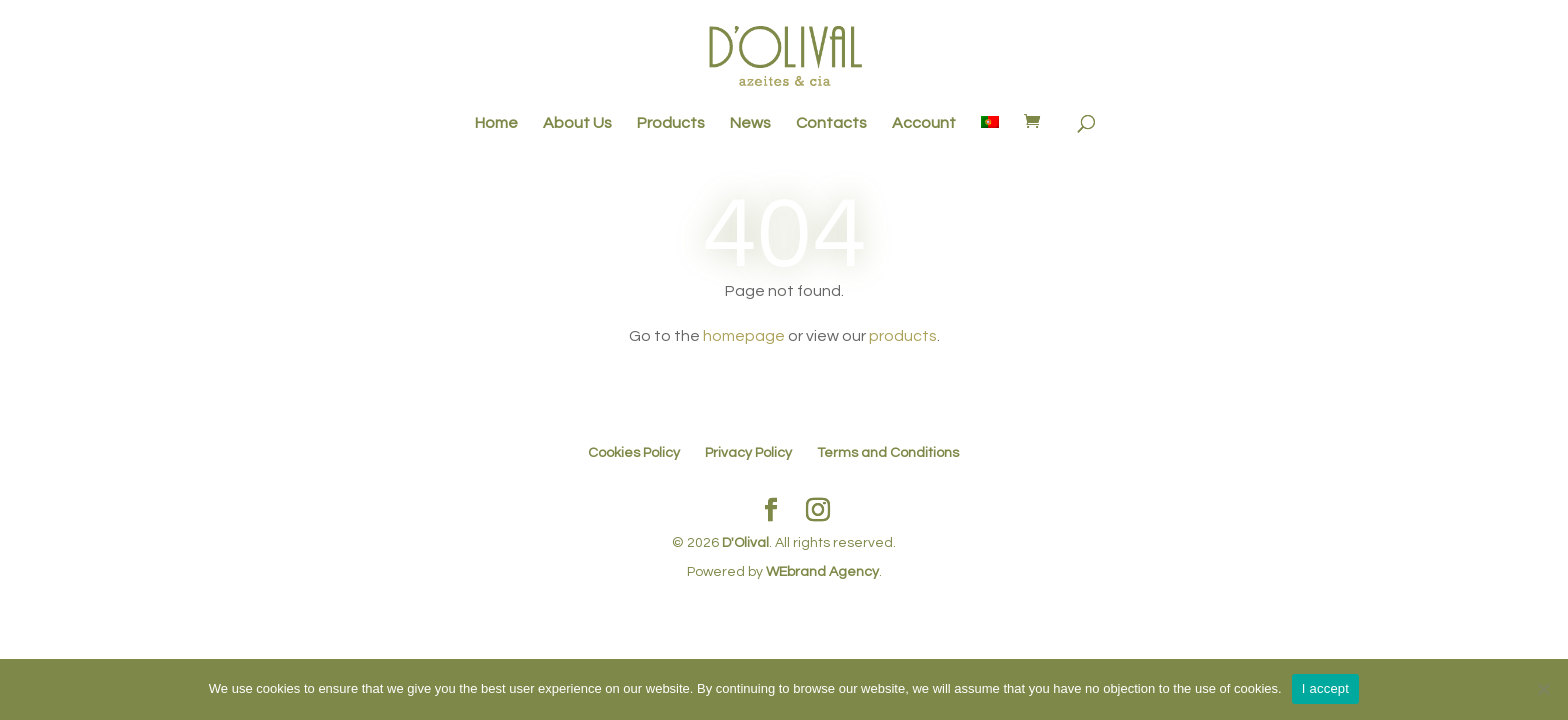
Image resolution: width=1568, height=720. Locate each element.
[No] (1543, 689)
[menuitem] (990, 133)
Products (671, 123)
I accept (1326, 688)
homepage (744, 336)
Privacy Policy (748, 453)
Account (924, 123)
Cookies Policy (634, 453)
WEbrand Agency (822, 572)
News (750, 123)
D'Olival (745, 543)
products (903, 336)
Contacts (831, 123)
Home (496, 123)
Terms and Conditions (888, 453)
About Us (577, 123)
